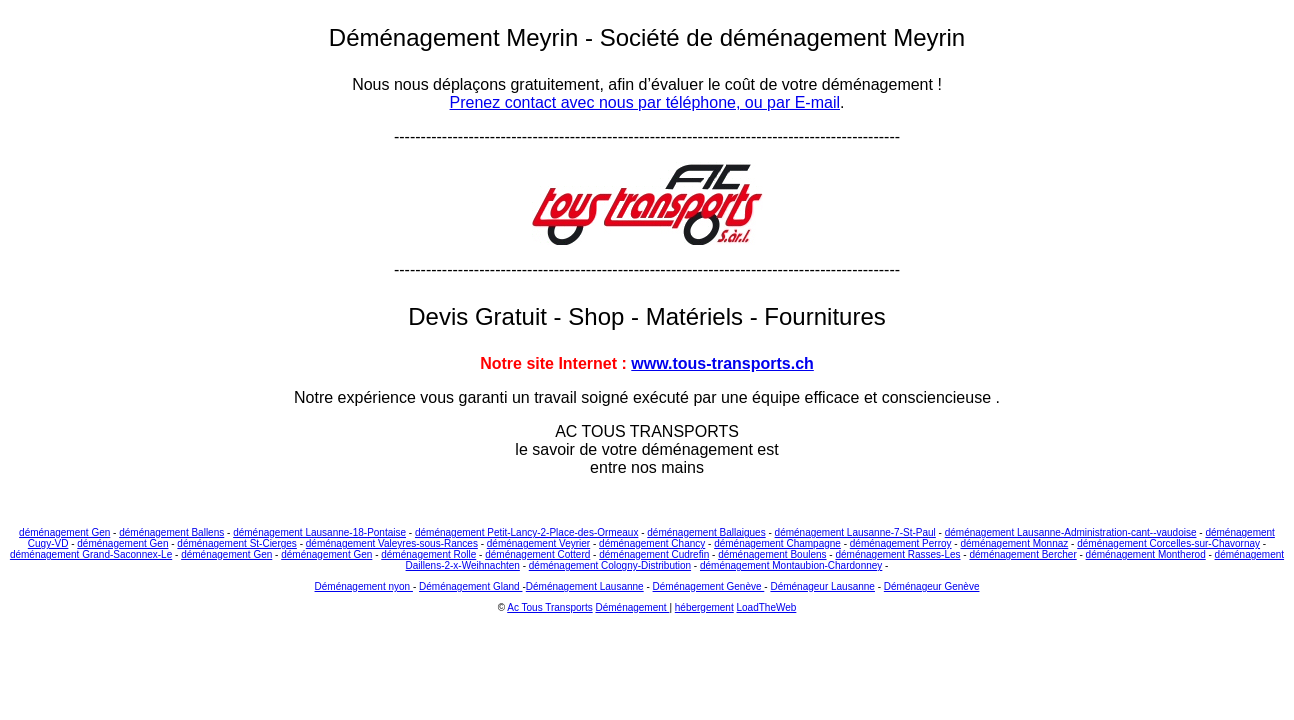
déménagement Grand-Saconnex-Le (91, 554)
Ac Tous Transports (549, 607)
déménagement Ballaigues (706, 532)
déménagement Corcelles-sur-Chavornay (1168, 543)
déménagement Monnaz (1014, 543)
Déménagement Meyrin (457, 37)
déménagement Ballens (171, 532)
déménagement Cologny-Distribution (610, 565)
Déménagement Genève (709, 586)
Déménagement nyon (364, 586)
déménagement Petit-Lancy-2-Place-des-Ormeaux (526, 532)
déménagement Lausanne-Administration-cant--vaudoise (1071, 532)
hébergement (704, 607)
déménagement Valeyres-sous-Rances (392, 543)
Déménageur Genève (932, 586)
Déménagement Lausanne (585, 586)
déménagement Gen (64, 532)
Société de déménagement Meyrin (783, 37)
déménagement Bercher (1022, 554)
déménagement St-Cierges (237, 543)
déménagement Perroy (901, 543)
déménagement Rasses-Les (897, 554)
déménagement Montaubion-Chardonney (791, 565)
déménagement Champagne (777, 543)
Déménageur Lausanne (822, 586)
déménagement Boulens (772, 554)
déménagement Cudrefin (654, 554)
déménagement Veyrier (538, 543)
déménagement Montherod (1146, 554)
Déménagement (632, 607)
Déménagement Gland (470, 586)
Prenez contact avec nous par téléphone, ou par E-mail (645, 102)
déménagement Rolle (428, 554)
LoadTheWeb (767, 607)
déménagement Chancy (652, 543)
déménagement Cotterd (537, 554)
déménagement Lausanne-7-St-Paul (855, 532)
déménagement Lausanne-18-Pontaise (319, 532)
